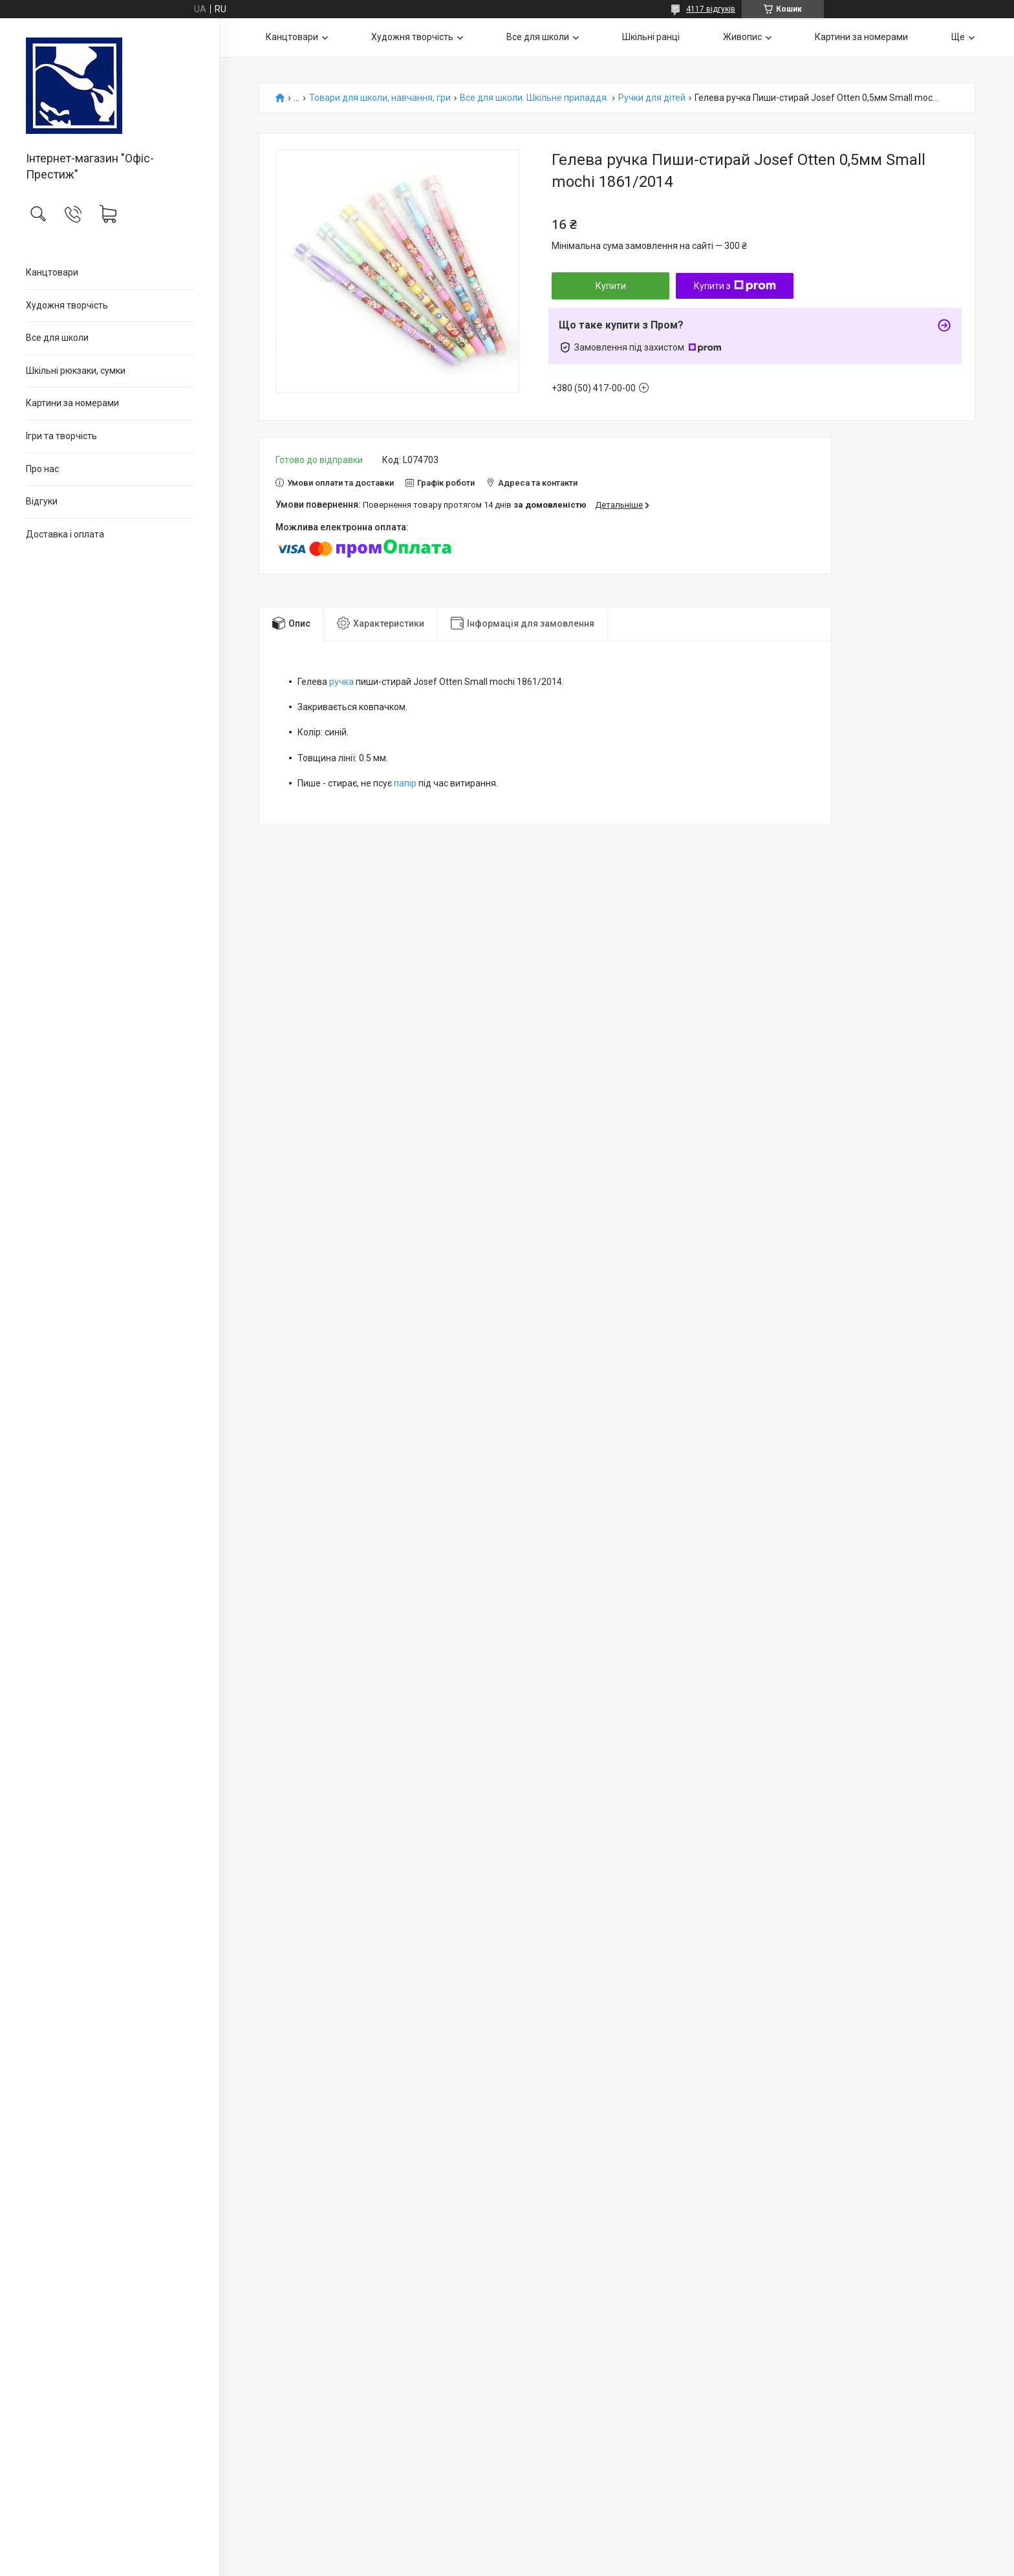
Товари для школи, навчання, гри (380, 98)
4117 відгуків (710, 9)
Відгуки (42, 501)
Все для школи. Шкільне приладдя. (534, 98)
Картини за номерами (72, 403)
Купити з (735, 286)
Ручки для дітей (651, 98)
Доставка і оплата (65, 534)
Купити (611, 286)
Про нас (42, 469)
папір (405, 783)
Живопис (742, 37)
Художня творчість (67, 305)
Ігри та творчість (61, 436)
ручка (341, 681)
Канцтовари (52, 272)
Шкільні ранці (651, 37)
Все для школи (57, 337)
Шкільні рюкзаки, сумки (75, 370)
